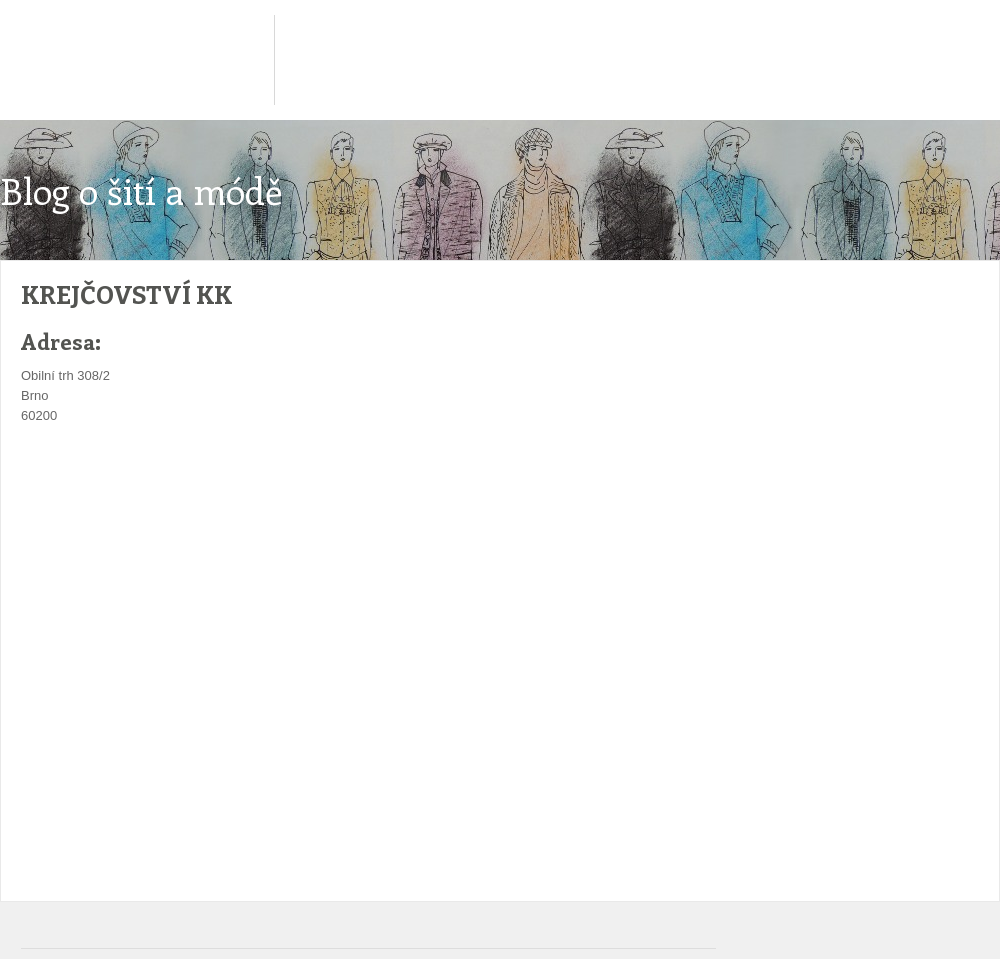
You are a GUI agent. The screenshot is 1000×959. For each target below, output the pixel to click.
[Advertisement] (375, 486)
